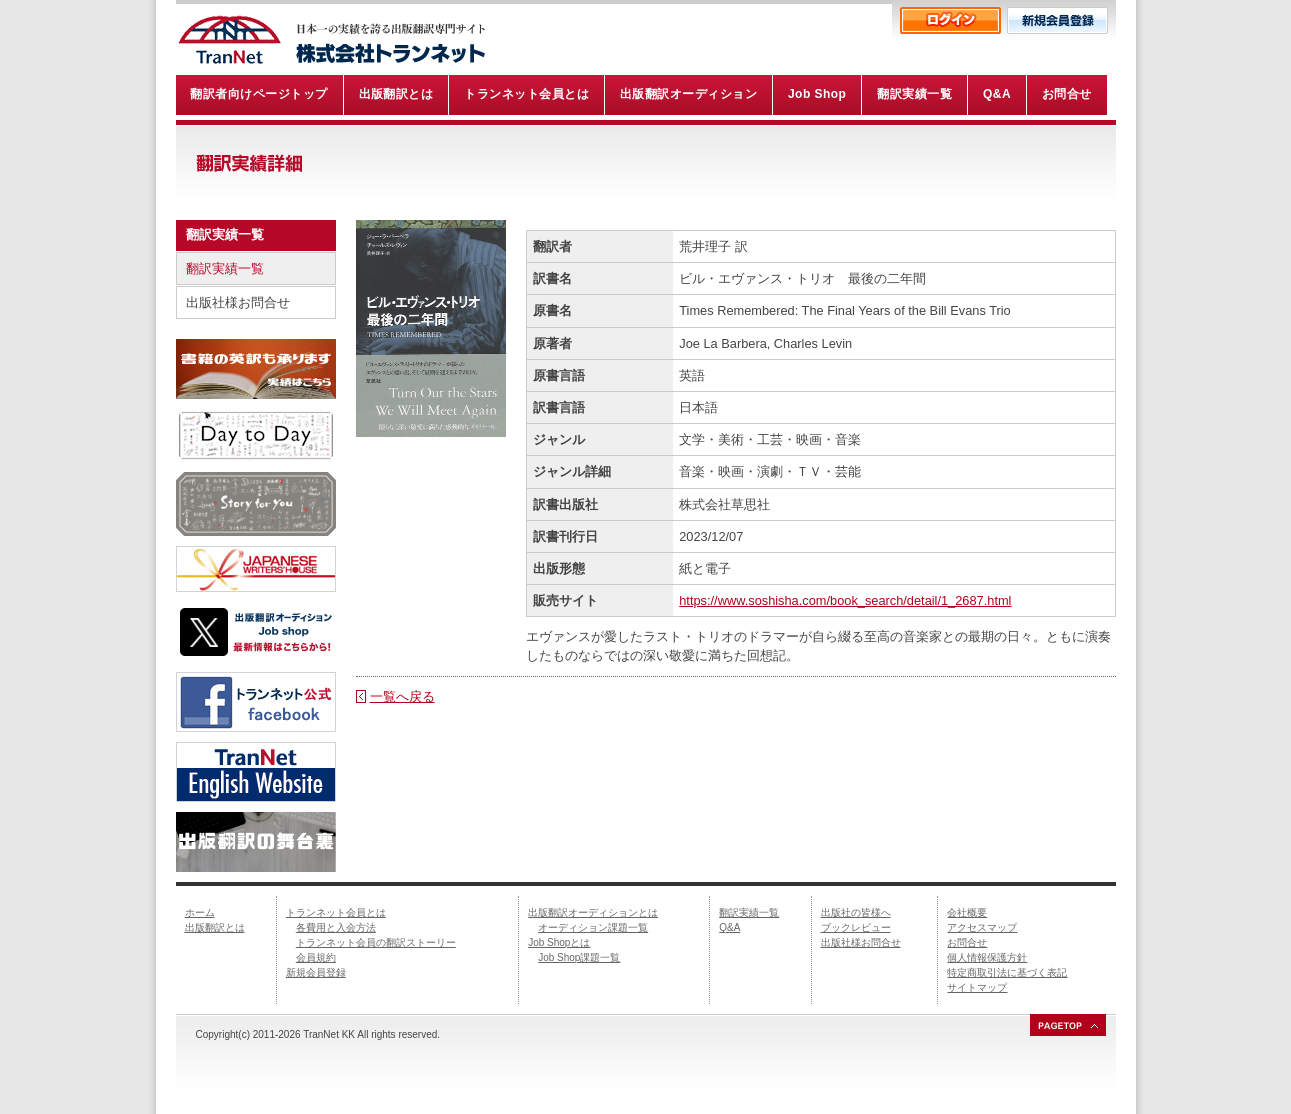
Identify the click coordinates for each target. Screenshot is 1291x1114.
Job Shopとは (559, 942)
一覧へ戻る (402, 696)
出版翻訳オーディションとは (593, 912)
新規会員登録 (316, 972)
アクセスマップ (982, 927)
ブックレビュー (856, 927)
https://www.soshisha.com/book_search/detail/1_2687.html (845, 600)
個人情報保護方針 (987, 957)
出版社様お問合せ (238, 302)
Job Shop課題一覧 (579, 957)
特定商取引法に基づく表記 (1007, 972)
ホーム (200, 912)
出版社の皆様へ (856, 912)
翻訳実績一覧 (225, 268)
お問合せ (967, 942)
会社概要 (967, 912)
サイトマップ (977, 987)
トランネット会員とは (336, 912)
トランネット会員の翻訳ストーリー (376, 942)
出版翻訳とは (215, 927)
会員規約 (316, 957)
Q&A (729, 927)
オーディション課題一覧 (593, 927)
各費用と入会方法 (336, 927)
